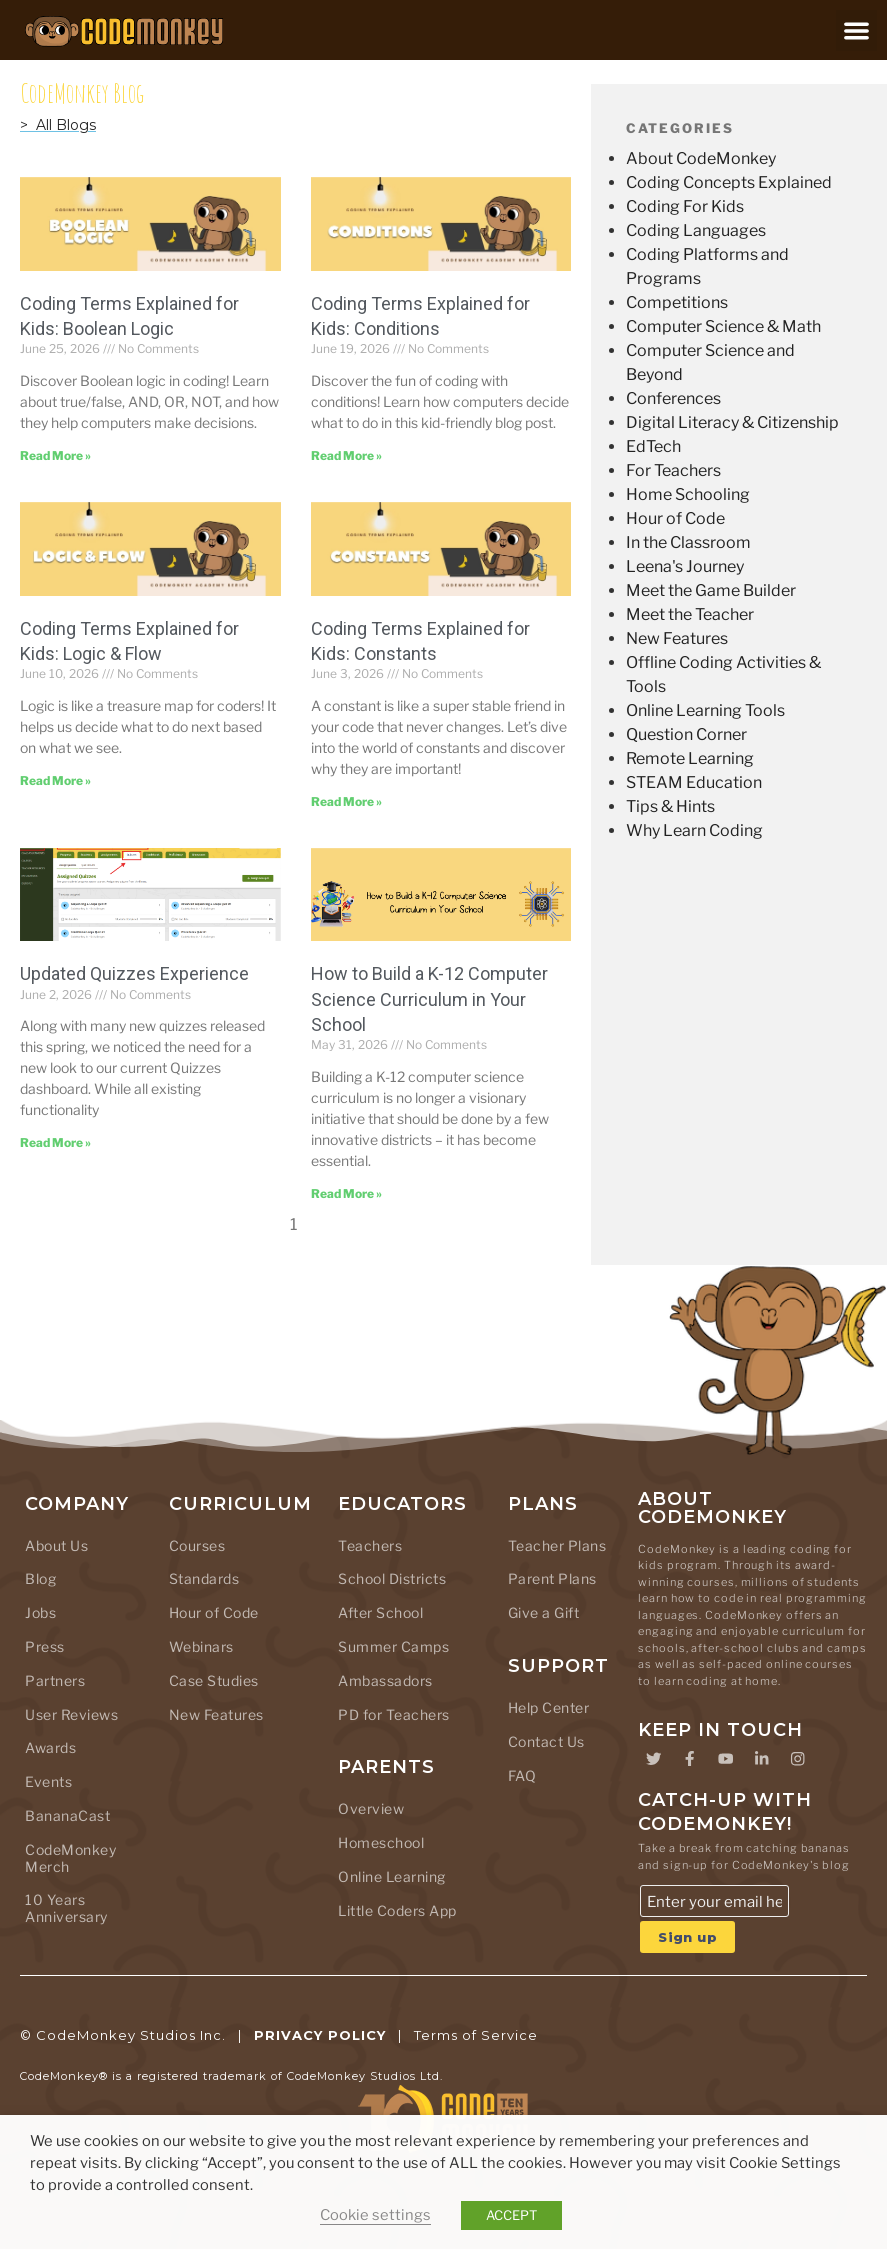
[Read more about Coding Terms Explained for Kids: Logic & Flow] (55, 780)
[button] (856, 30)
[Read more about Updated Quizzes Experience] (55, 1142)
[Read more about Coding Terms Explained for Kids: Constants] (346, 801)
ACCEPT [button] (511, 2215)
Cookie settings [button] (375, 2215)
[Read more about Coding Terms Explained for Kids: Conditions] (346, 455)
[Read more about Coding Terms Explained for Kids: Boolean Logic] (55, 455)
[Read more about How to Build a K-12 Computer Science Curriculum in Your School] (346, 1193)
